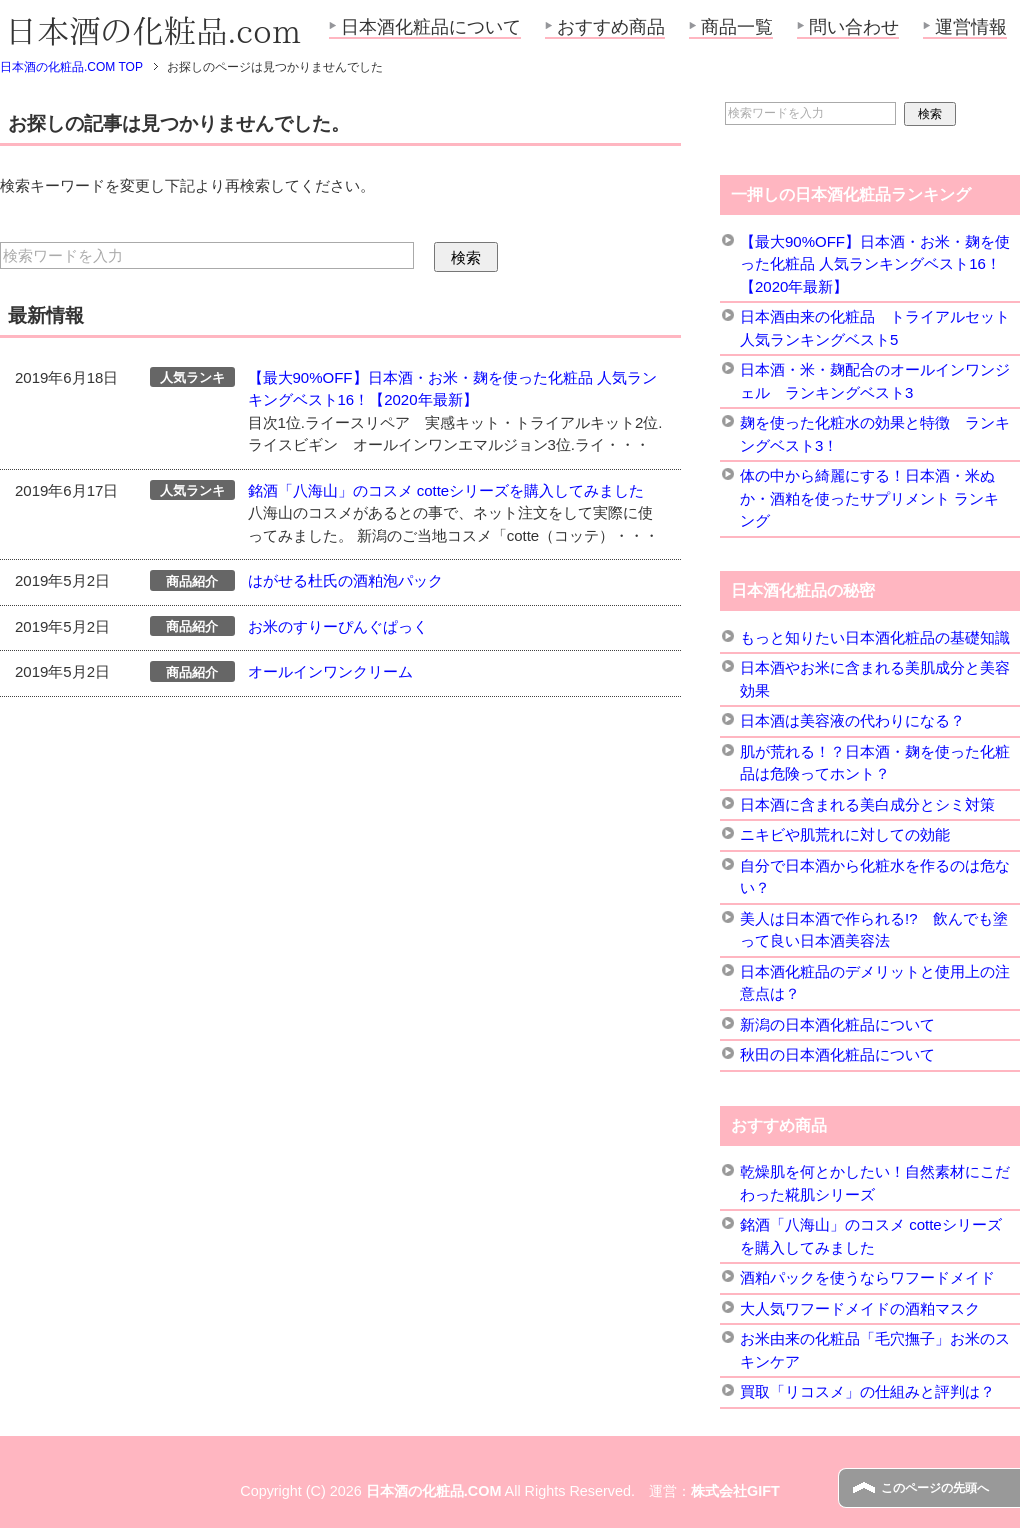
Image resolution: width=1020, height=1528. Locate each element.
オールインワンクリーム (330, 671)
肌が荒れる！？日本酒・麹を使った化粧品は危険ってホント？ (875, 763)
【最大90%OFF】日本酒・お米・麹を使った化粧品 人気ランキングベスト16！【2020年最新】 (875, 264)
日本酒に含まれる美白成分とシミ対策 (867, 804)
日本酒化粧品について (431, 27)
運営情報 (971, 27)
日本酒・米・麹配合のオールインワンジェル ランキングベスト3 (875, 381)
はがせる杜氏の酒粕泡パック (345, 580)
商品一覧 (737, 27)
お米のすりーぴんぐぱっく (338, 626)
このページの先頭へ (935, 1488)
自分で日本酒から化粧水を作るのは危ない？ (875, 877)
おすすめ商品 (611, 27)
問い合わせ (854, 27)
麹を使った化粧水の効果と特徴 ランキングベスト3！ (875, 434)
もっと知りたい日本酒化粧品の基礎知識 (875, 637)
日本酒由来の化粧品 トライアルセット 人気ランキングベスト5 (875, 328)
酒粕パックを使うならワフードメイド (867, 1277)
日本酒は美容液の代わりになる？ (852, 720)
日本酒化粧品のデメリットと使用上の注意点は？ (875, 983)
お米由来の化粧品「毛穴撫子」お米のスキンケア (875, 1350)
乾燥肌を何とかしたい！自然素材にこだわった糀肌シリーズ (875, 1183)
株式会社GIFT (735, 1491)
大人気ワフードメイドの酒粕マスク (860, 1308)
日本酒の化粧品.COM (434, 1491)
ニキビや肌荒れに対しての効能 (845, 834)
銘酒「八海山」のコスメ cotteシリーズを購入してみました (446, 490)
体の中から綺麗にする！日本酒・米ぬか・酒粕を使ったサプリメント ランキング (869, 498)
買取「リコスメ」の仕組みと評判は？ (867, 1391)
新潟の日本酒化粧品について (837, 1024)
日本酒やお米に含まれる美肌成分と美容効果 (875, 679)
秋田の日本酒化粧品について (837, 1054)
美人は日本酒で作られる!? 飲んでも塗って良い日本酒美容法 (874, 930)
